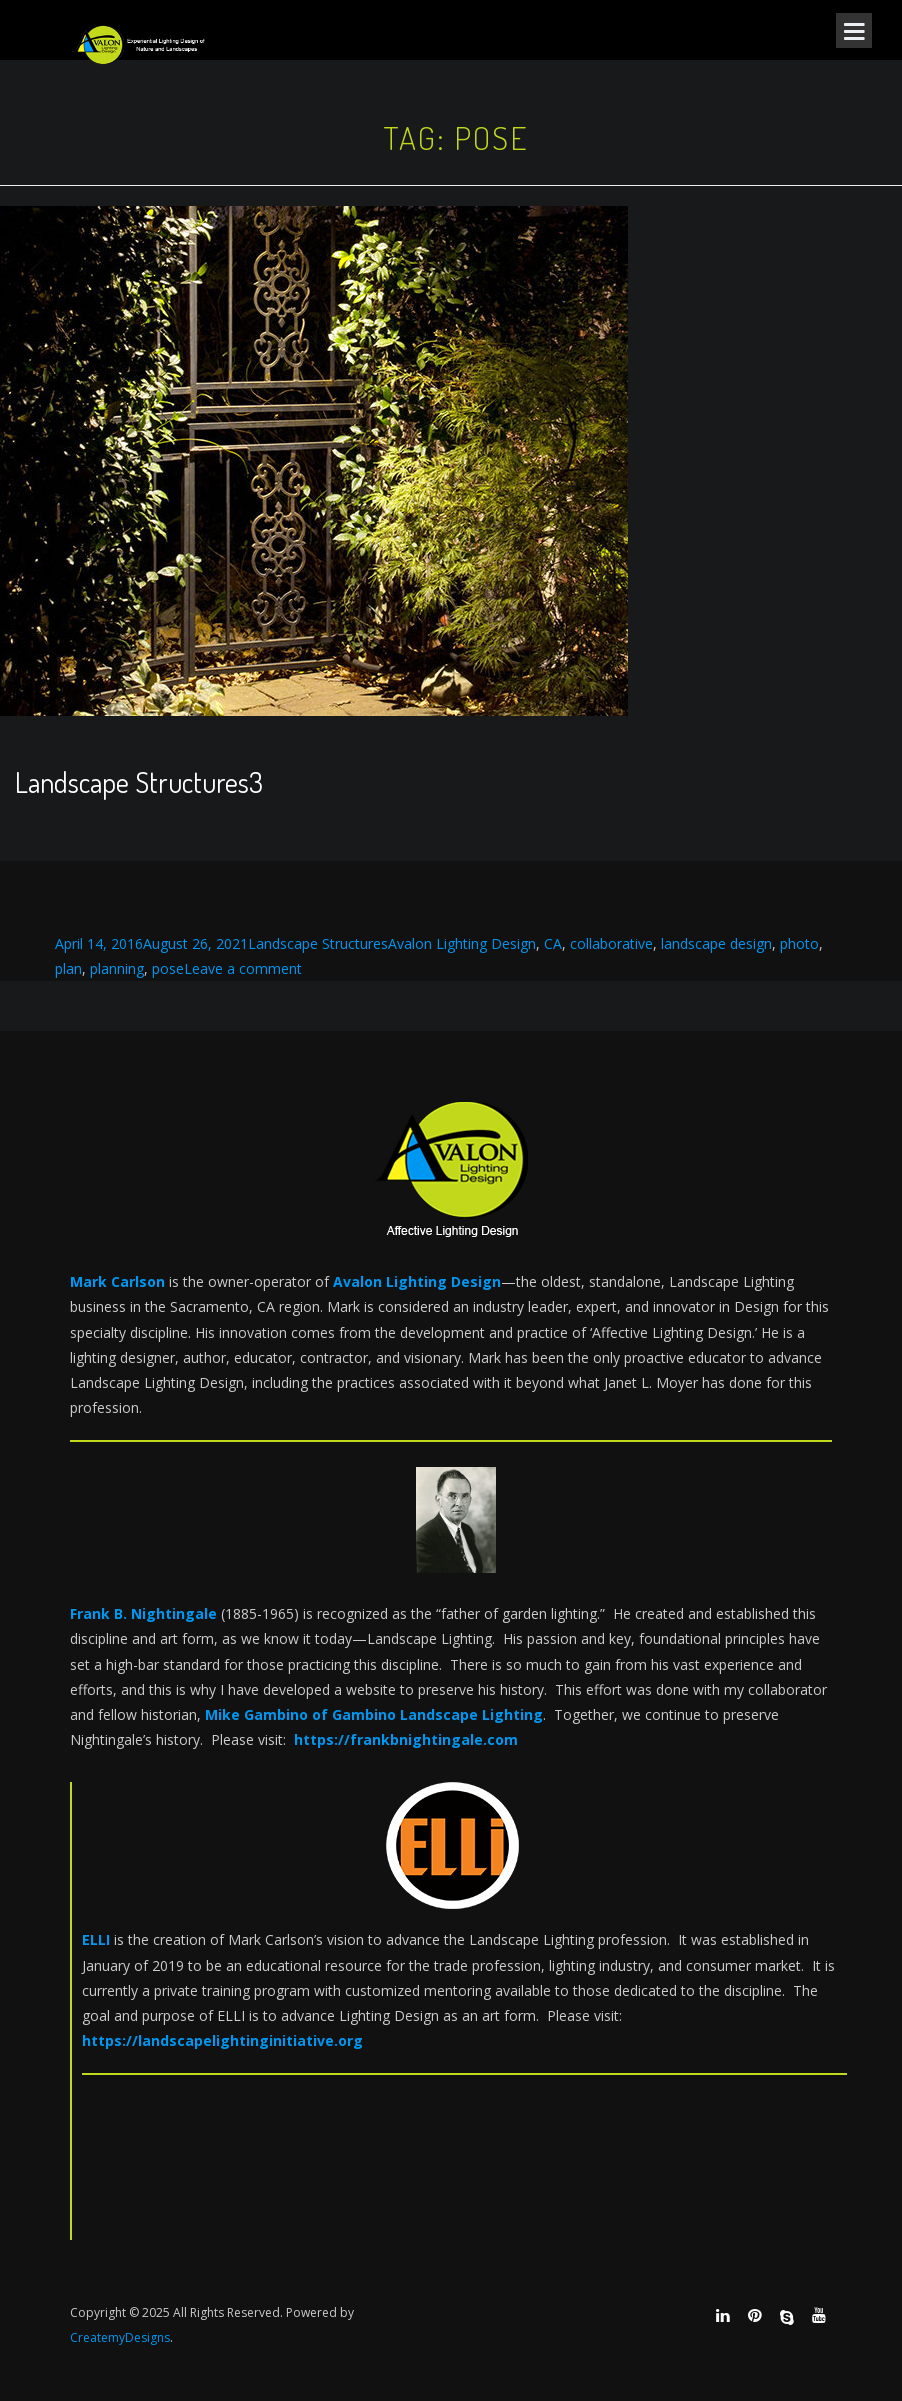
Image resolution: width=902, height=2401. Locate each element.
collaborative (611, 943)
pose (168, 968)
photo (799, 943)
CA (553, 943)
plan (68, 968)
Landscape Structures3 (139, 782)
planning (117, 968)
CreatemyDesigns (120, 2337)
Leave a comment (243, 968)
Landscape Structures (318, 943)
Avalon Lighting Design (462, 943)
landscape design (716, 943)
